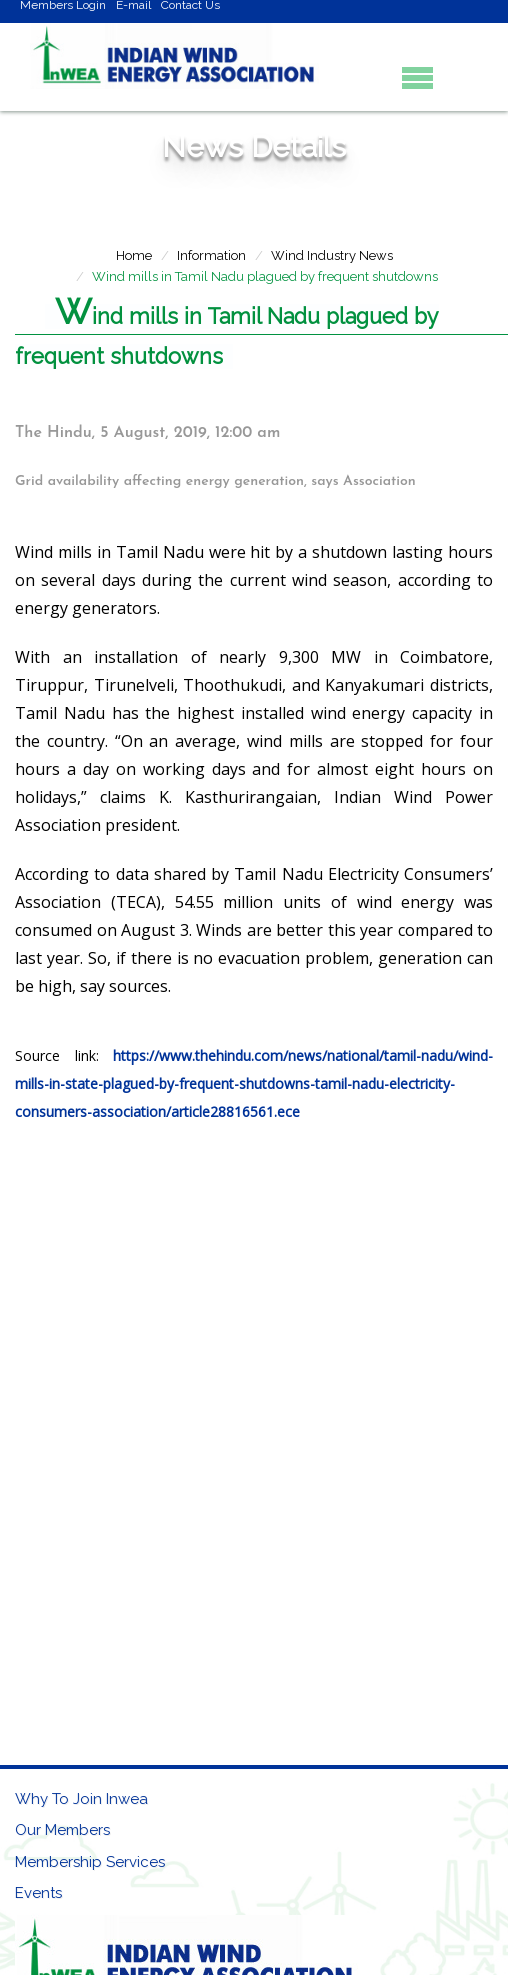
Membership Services (90, 1862)
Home (134, 255)
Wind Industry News (332, 255)
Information (211, 255)
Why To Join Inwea (81, 1799)
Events (38, 1893)
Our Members (62, 1830)
